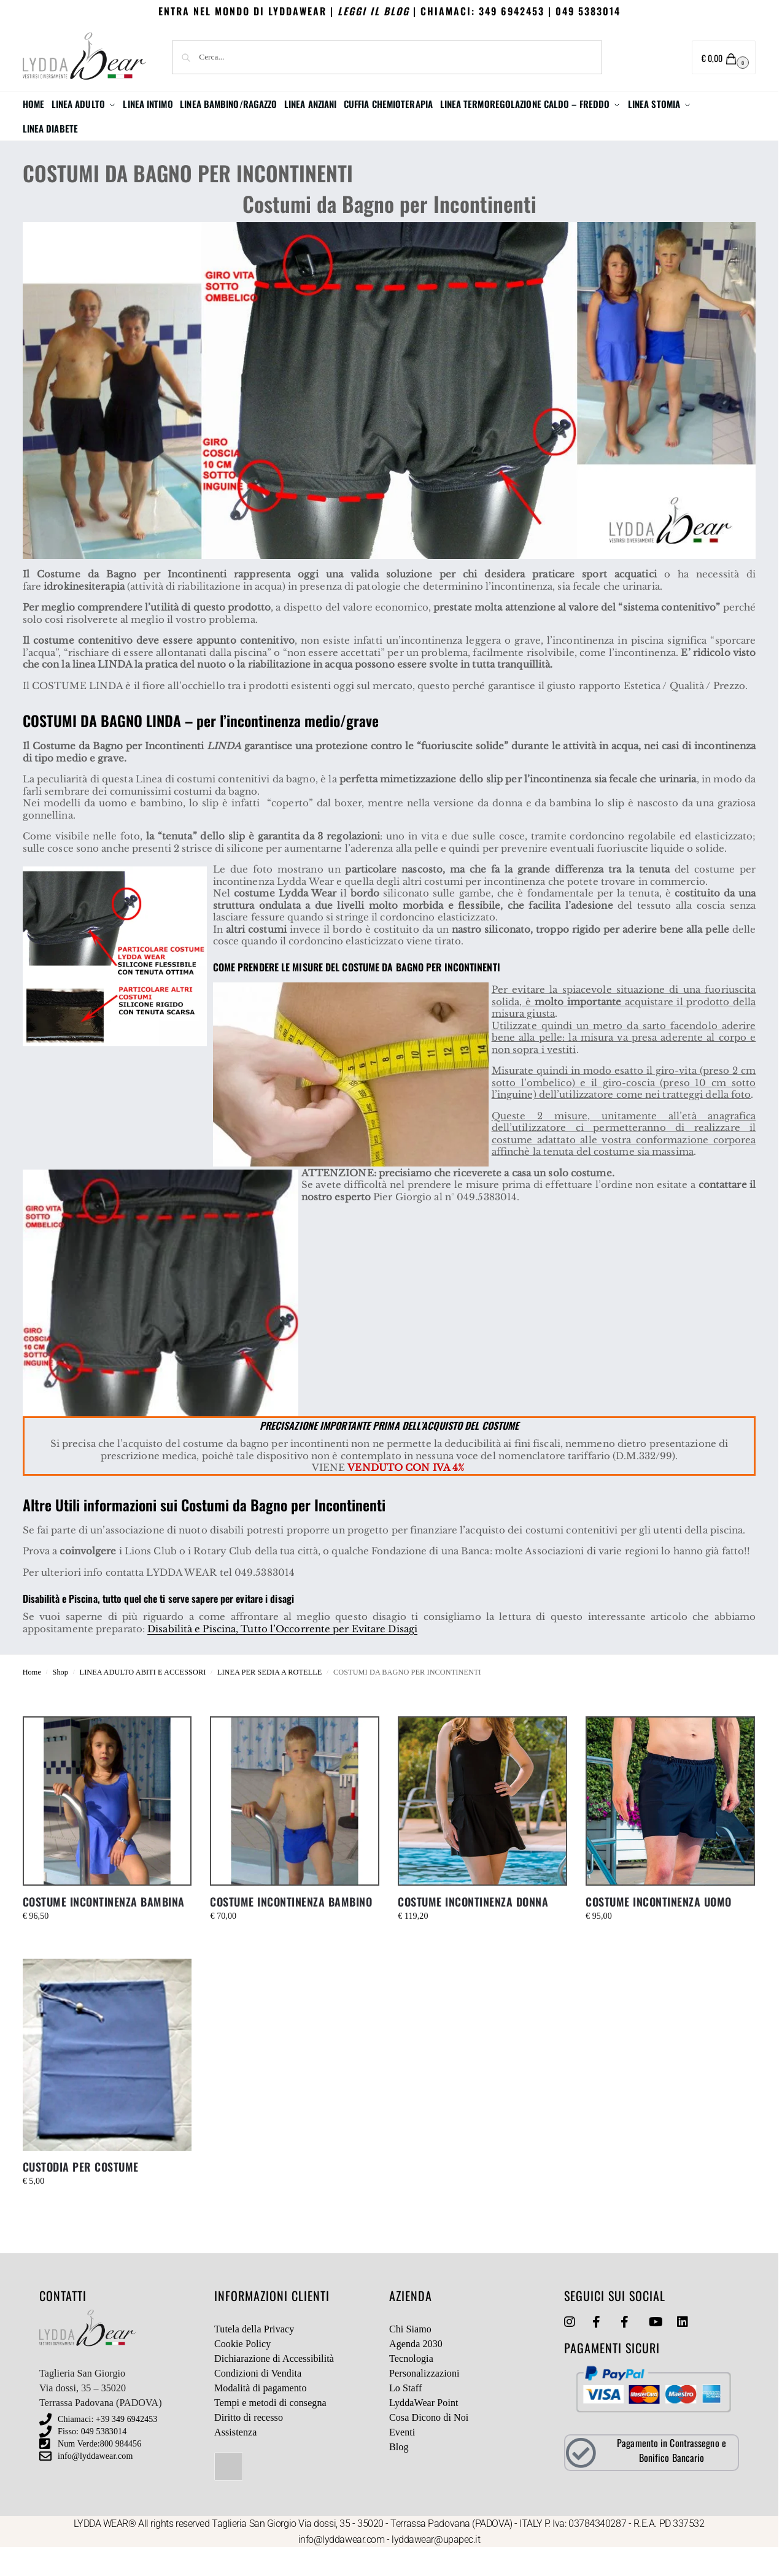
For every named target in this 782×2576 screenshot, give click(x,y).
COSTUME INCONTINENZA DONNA (473, 1926)
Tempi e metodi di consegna (270, 2427)
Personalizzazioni (424, 2398)
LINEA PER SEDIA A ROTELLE (269, 1696)
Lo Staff (405, 2412)
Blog (399, 2471)
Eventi (402, 2456)
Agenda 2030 (416, 2368)
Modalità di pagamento (260, 2412)
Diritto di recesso (248, 2442)
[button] (724, 57)
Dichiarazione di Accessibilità (274, 2383)
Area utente (643, 58)
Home (32, 1696)
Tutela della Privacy (254, 2353)
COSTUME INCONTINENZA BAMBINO (291, 1926)
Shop (60, 1696)
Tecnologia (411, 2383)
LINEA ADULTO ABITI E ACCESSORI (143, 1696)
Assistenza (235, 2456)
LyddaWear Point (424, 2427)
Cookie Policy (242, 2368)
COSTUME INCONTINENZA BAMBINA (104, 1926)
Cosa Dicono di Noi (428, 2442)
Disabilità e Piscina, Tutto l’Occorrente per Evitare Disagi (282, 1653)
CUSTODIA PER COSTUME (81, 2191)
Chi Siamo (410, 2353)
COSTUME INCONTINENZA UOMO (659, 1926)
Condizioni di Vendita (257, 2398)
